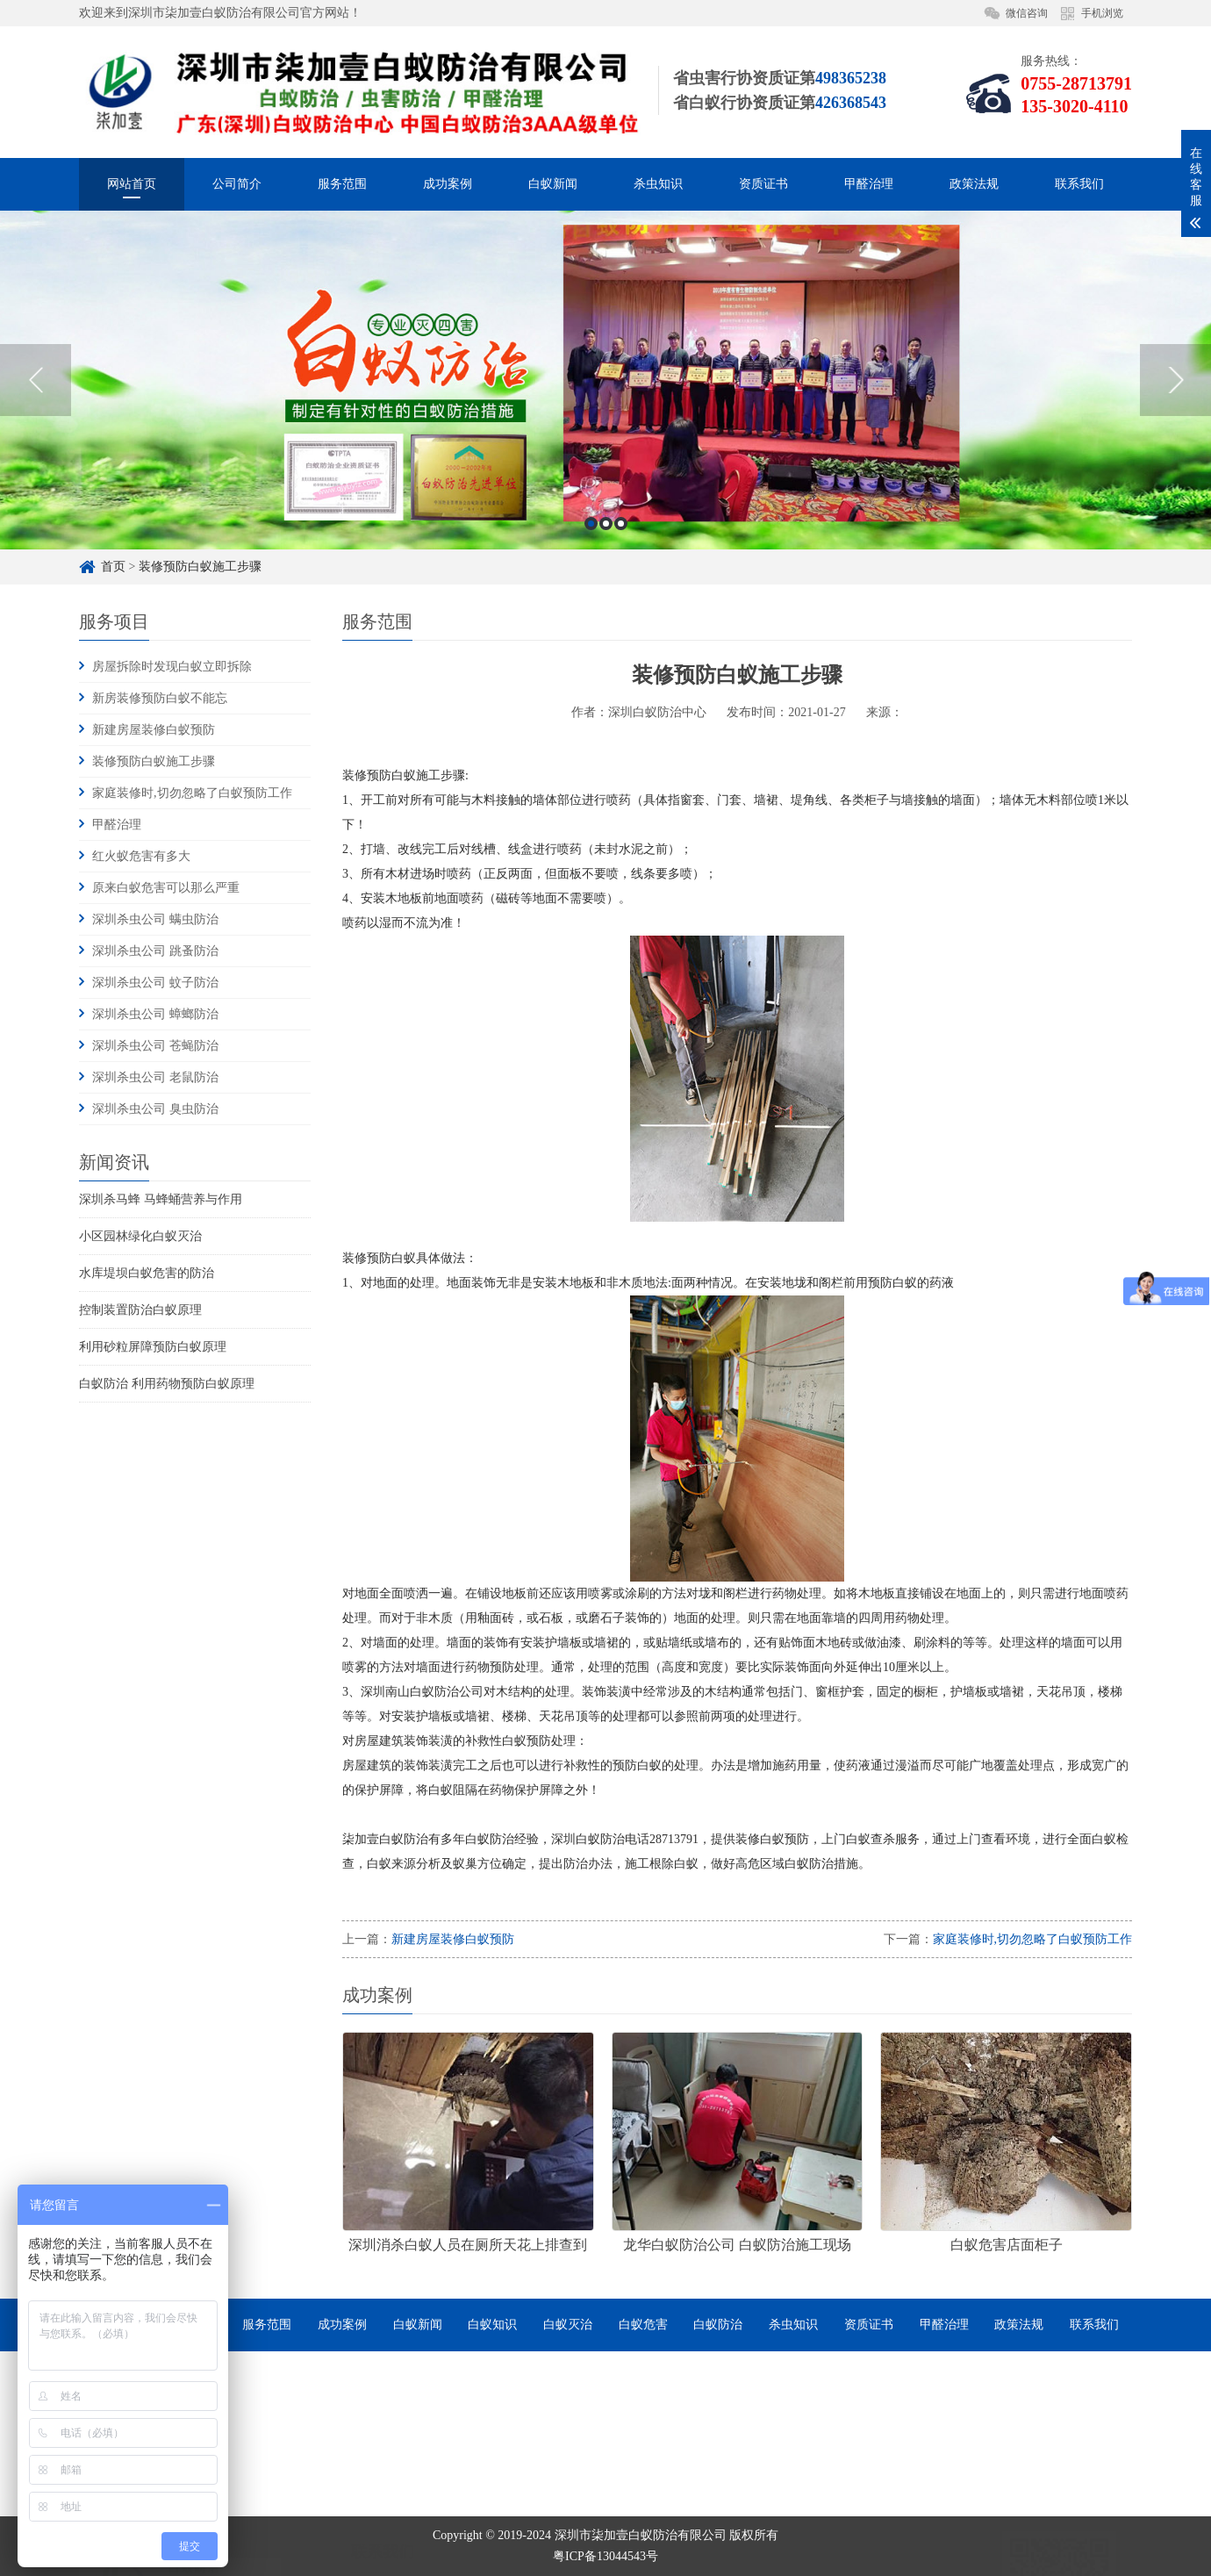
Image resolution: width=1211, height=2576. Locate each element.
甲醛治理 (868, 183)
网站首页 (131, 183)
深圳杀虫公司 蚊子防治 (155, 982)
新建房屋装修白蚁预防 (153, 729)
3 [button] (621, 688)
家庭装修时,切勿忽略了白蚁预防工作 (192, 793)
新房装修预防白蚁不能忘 (159, 698)
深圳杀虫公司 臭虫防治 (155, 1109)
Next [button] (1175, 545)
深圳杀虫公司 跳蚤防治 (155, 951)
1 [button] (591, 688)
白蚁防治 (717, 2324)
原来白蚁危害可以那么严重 (166, 887)
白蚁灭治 (567, 2324)
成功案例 (447, 183)
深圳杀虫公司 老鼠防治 (155, 1077)
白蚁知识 (492, 2324)
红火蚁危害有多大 (141, 856)
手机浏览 (1102, 13)
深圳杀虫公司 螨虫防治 (155, 919)
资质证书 (763, 183)
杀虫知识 (658, 183)
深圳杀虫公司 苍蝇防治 (155, 1045)
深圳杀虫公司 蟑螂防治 (155, 1014)
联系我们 (1079, 183)
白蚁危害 (643, 2324)
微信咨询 (1027, 13)
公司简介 (237, 183)
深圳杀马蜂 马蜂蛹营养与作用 (160, 1199)
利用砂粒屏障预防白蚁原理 (152, 1346)
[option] (605, 545)
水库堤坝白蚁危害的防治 (146, 1273)
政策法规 (974, 183)
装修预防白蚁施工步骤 (153, 761)
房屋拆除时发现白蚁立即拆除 (172, 666)
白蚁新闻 (552, 183)
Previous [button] (35, 545)
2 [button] (606, 688)
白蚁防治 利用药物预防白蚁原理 (166, 1383)
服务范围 (342, 183)
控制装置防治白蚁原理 (140, 1310)
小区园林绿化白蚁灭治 (140, 1236)
